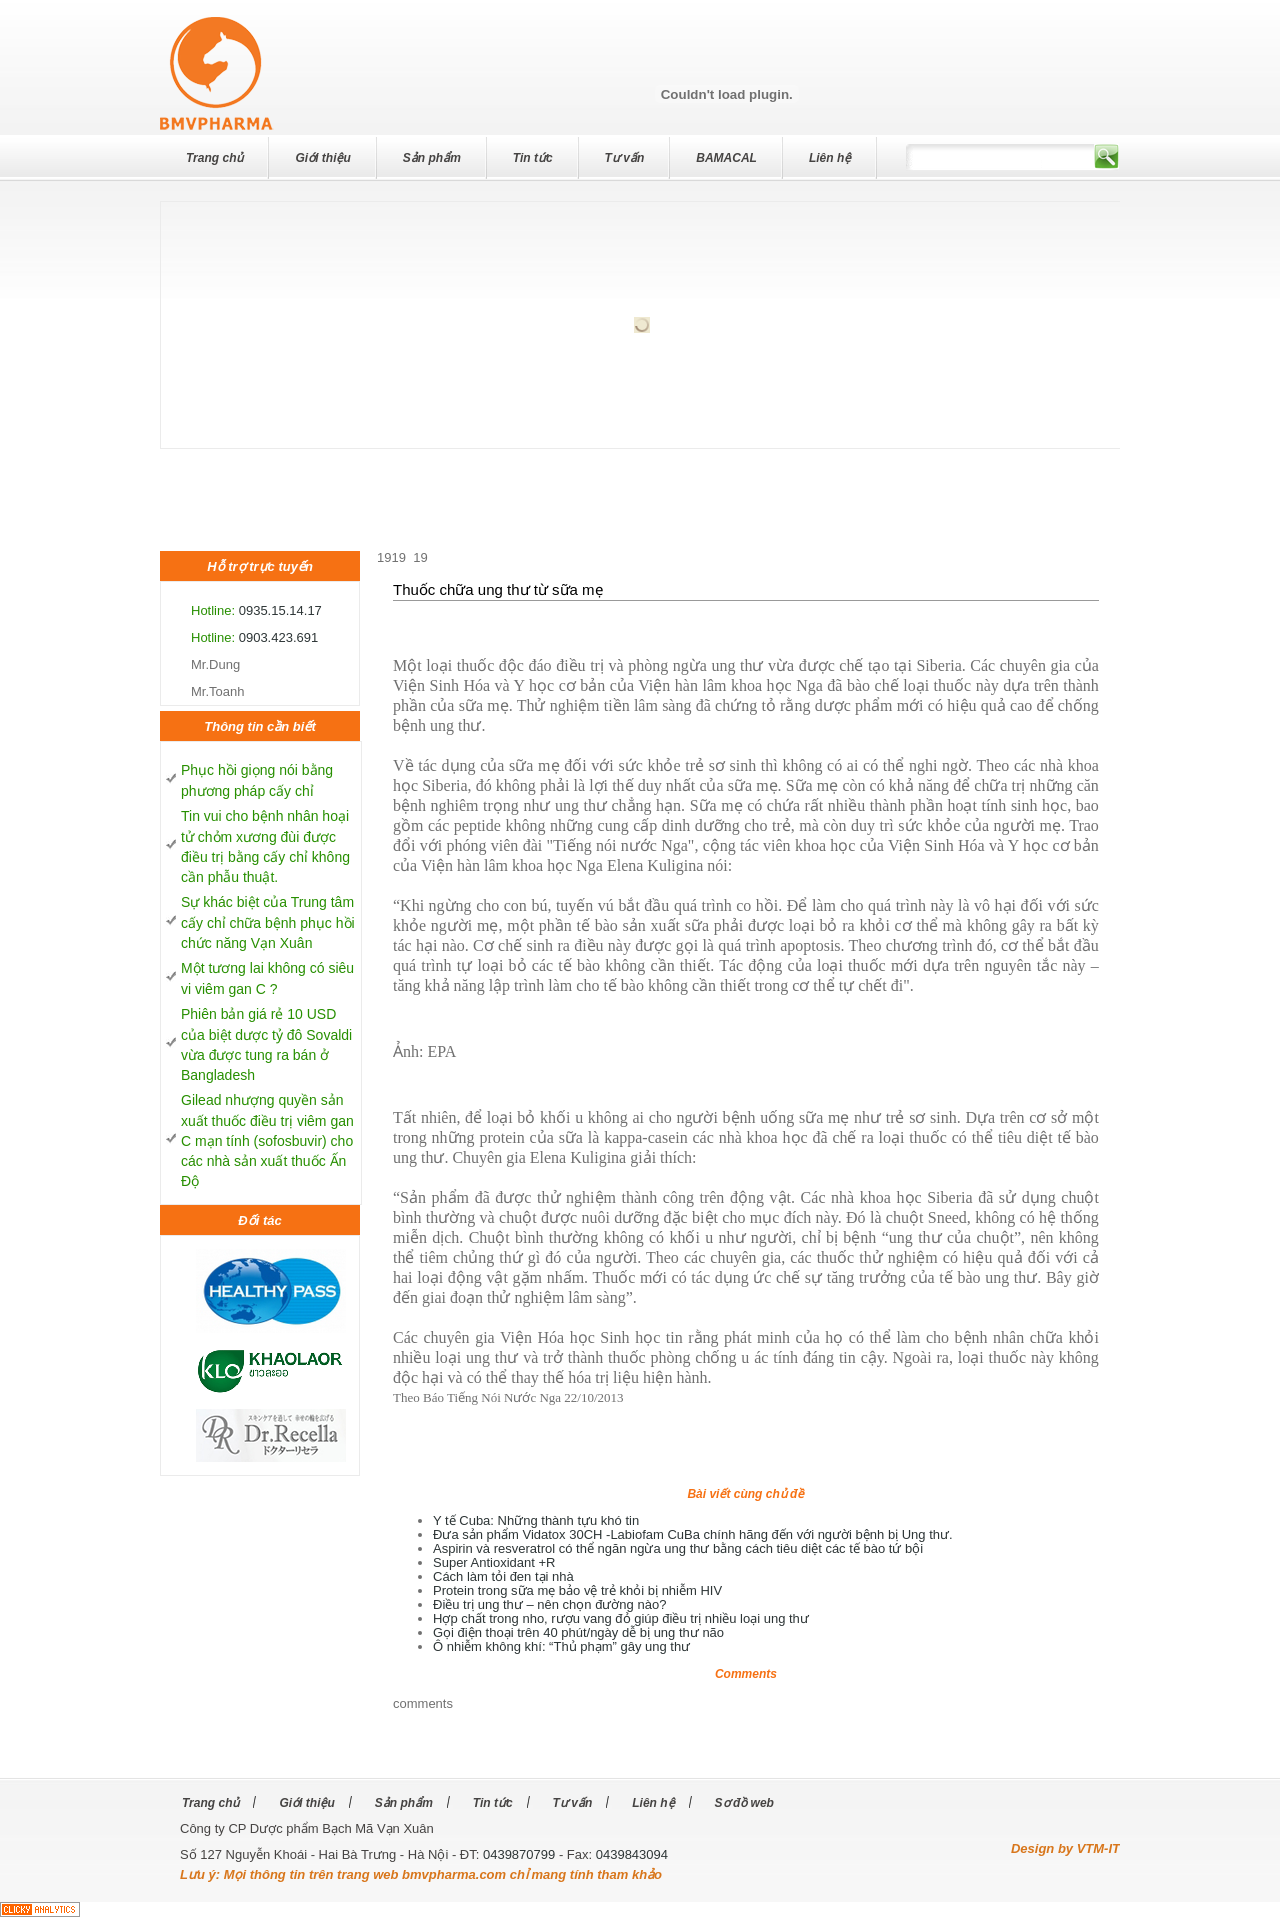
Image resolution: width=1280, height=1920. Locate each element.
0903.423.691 (279, 637)
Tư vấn (625, 158)
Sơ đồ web (744, 1803)
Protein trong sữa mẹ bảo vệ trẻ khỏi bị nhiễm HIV (577, 1590)
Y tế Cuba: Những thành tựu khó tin (536, 1520)
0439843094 (632, 1854)
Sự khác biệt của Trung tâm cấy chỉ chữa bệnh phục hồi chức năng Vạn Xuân (268, 922)
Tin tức (533, 158)
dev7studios (80, 33)
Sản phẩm (432, 158)
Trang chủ (214, 158)
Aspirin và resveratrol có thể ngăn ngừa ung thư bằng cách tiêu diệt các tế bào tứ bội (678, 1548)
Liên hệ (830, 158)
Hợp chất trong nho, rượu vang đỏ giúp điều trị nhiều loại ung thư (621, 1618)
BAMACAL (726, 158)
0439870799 (519, 1854)
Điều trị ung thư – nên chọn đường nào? (549, 1604)
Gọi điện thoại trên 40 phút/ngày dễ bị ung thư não (578, 1632)
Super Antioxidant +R (494, 1562)
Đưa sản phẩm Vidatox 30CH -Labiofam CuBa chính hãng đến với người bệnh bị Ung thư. (693, 1534)
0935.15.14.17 (280, 610)
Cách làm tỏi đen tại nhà (503, 1576)
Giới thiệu (322, 158)
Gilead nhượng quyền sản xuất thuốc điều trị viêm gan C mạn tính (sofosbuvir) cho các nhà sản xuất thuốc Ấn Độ (267, 1140)
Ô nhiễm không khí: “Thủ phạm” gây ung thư (561, 1646)
